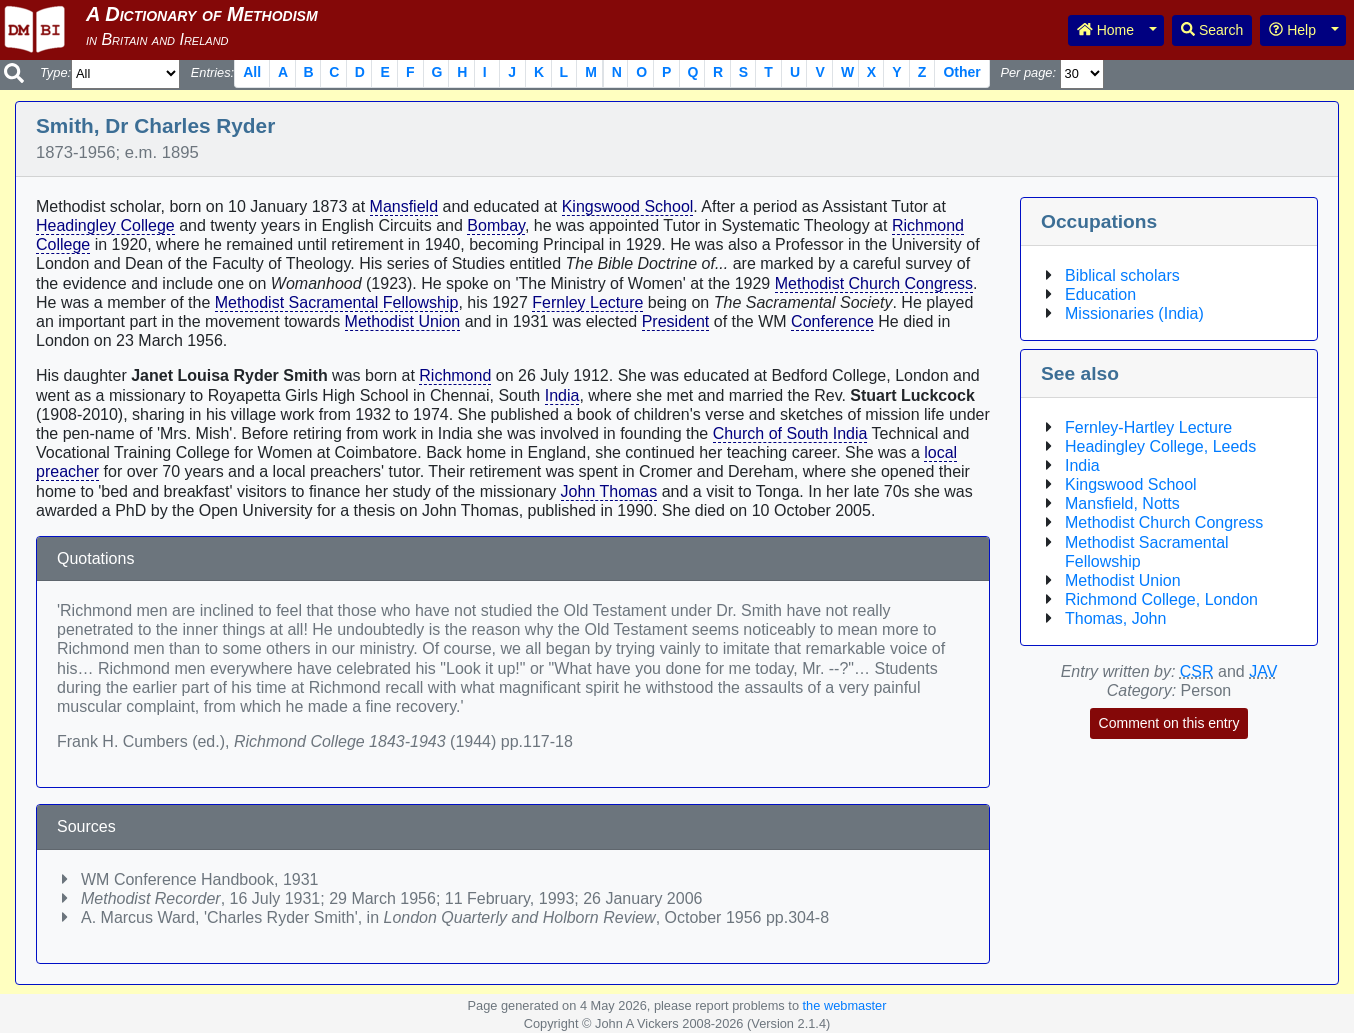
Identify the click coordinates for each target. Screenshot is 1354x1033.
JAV (1263, 671)
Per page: (1028, 72)
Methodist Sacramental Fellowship (337, 302)
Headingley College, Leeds (1160, 446)
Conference (832, 321)
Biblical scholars (1122, 275)
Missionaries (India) (1134, 313)
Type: (55, 72)
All (252, 72)
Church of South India (790, 433)
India (562, 395)
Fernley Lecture (587, 302)
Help (1292, 30)
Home (1105, 30)
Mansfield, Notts (1122, 503)
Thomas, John (1115, 618)
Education (1100, 294)
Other (961, 72)
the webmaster (845, 1005)
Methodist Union (403, 321)
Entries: (212, 72)
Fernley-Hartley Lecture (1148, 427)
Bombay (496, 225)
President (676, 321)
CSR (1197, 671)
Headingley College (105, 225)
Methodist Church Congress (874, 283)
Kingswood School (628, 206)
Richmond (455, 375)
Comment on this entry (1169, 723)
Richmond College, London (1161, 599)
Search (1212, 30)
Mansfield (404, 206)
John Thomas (609, 491)
